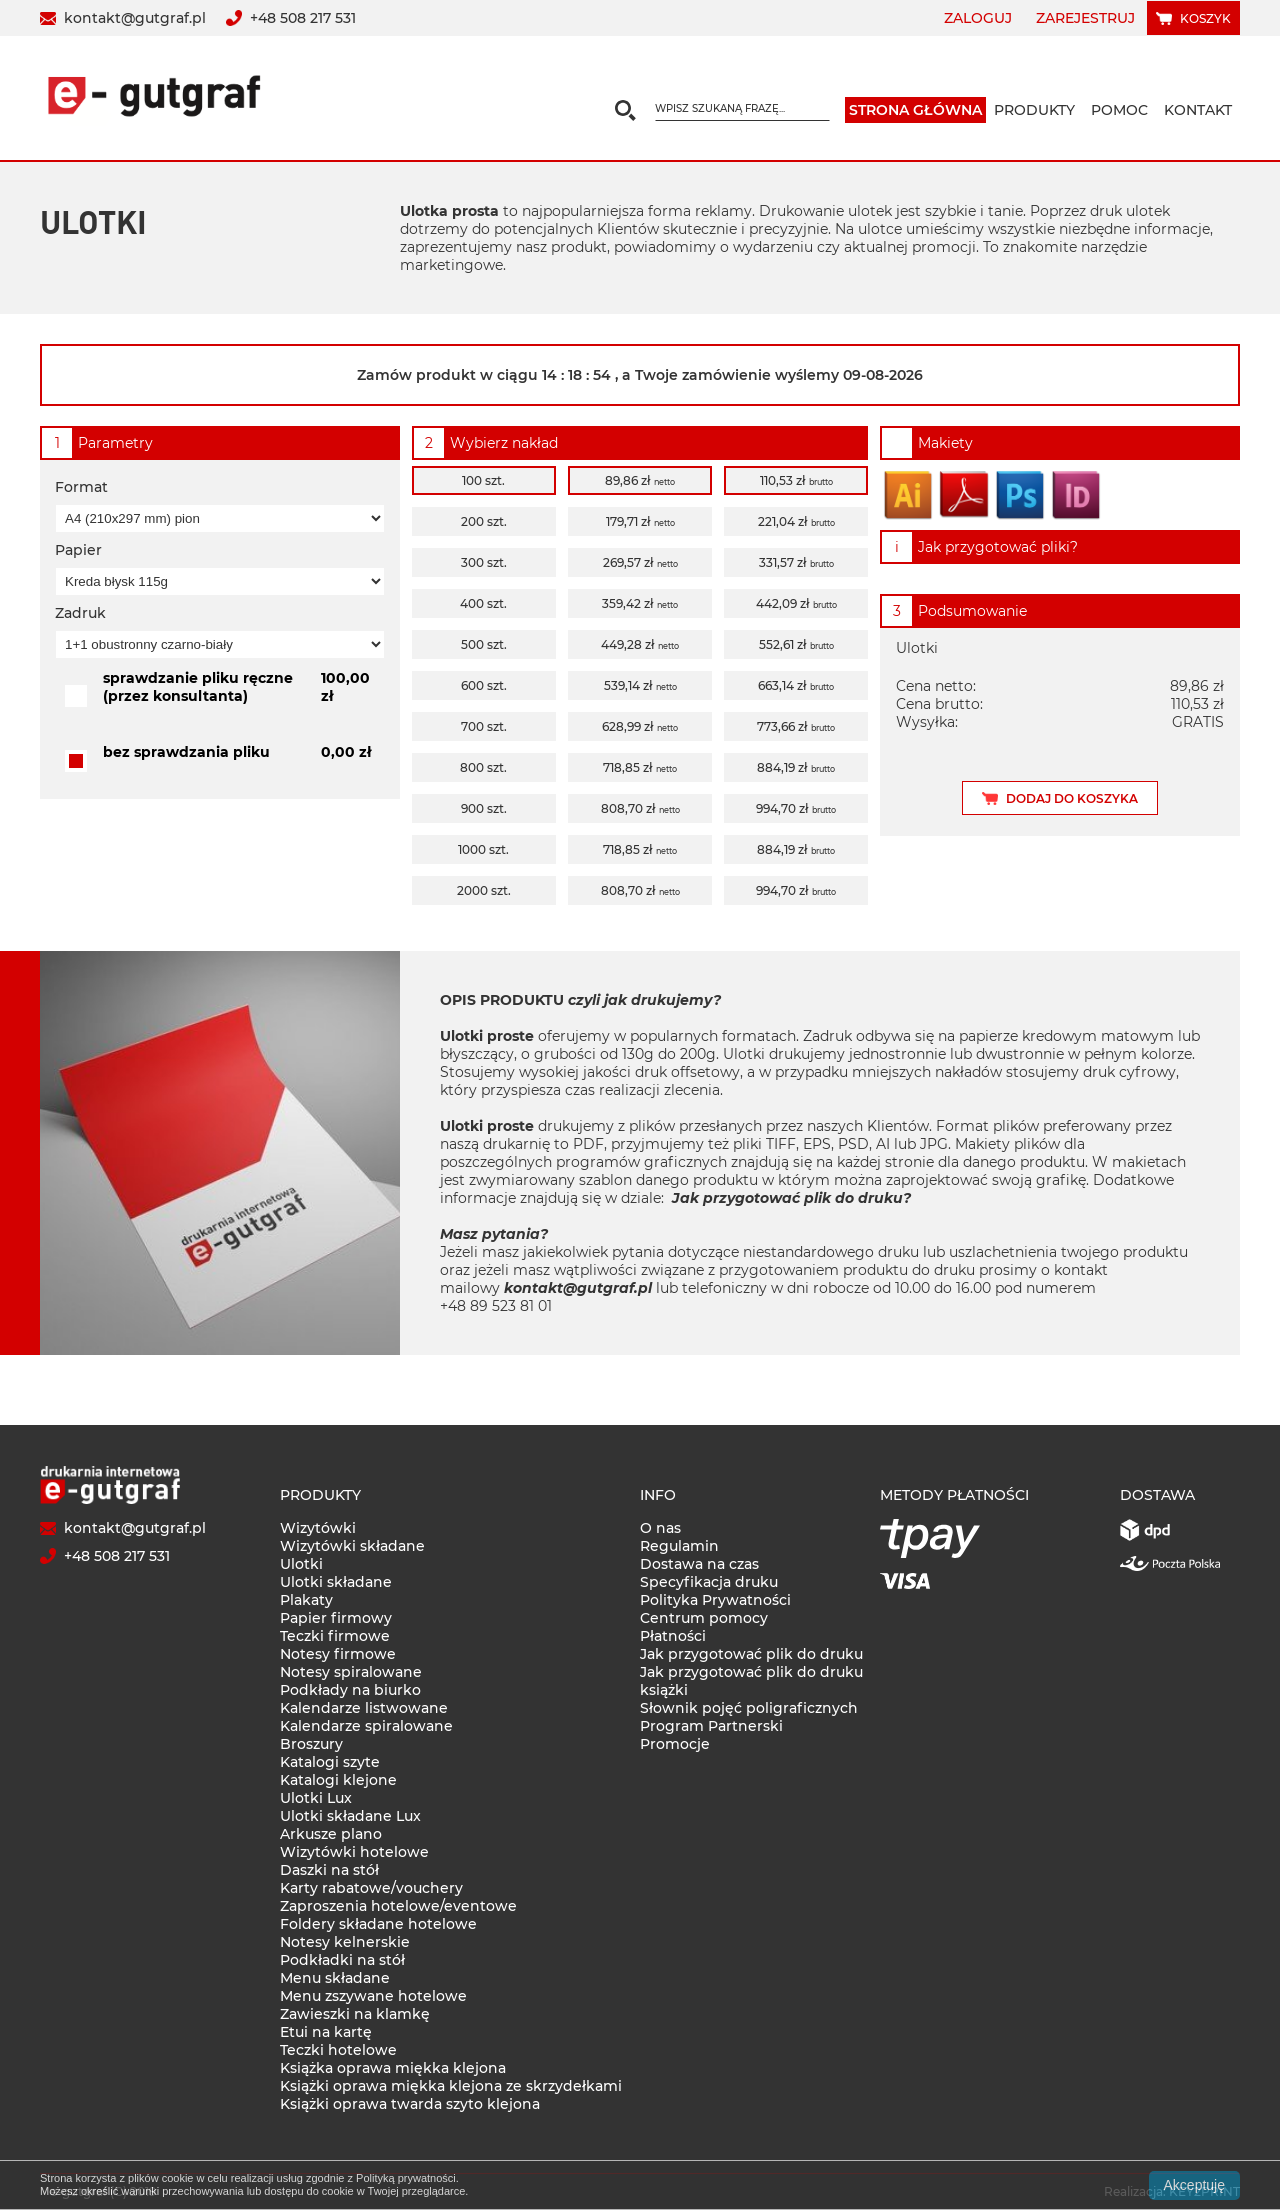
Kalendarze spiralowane (366, 1726)
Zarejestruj (1085, 18)
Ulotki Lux (316, 1798)
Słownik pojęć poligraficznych (749, 1708)
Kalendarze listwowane (364, 1708)
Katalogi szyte (330, 1762)
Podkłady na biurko (350, 1690)
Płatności (673, 1636)
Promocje (675, 1744)
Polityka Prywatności (715, 1600)
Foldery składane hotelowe (378, 1924)
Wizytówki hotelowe (354, 1852)
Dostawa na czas (699, 1564)
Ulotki (301, 1564)
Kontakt (1198, 110)
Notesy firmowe (338, 1654)
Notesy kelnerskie (345, 1942)
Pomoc (1119, 110)
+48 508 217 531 (303, 18)
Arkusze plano (331, 1834)
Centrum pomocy (704, 1618)
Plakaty (306, 1600)
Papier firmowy (336, 1618)
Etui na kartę (326, 2032)
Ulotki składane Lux (350, 1816)
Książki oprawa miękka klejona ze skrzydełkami (451, 2086)
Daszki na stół (329, 1870)
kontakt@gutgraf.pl (135, 18)
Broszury (311, 1744)
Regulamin (679, 1546)
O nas (660, 1528)
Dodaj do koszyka (1072, 798)
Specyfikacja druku (709, 1582)
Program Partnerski (711, 1726)
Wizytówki (318, 1528)
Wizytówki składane (352, 1546)
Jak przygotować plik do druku (751, 1654)
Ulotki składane (336, 1582)
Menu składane (335, 1978)
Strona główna (915, 110)
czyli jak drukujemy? (644, 1000)
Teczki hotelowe (338, 2050)
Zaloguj (978, 18)
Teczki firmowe (335, 1636)
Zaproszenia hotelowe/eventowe (398, 1906)
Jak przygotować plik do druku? (791, 1198)
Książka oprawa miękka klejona (393, 2068)
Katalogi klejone (338, 1780)
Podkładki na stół (342, 1960)
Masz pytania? (494, 1234)
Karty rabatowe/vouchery (371, 1888)
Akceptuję (1194, 2185)
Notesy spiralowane (351, 1672)
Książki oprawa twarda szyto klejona (410, 2104)
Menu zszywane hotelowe (373, 1996)
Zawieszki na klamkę (355, 2014)
